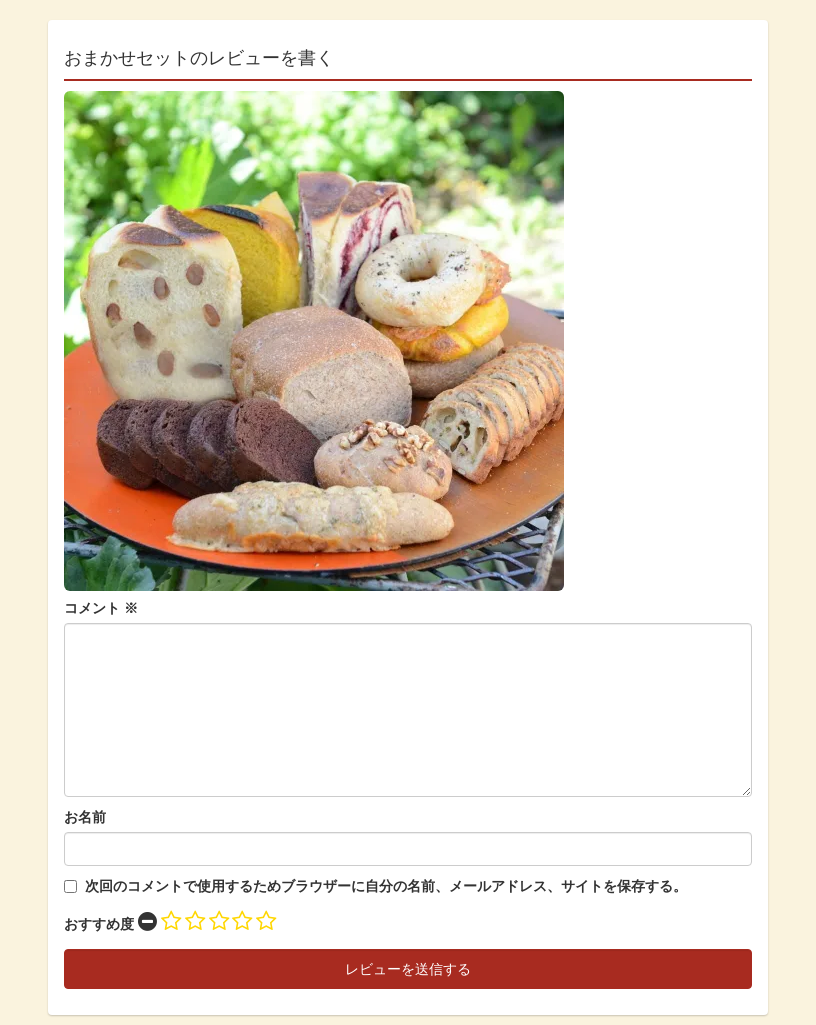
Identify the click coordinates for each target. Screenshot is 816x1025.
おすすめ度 (99, 924)
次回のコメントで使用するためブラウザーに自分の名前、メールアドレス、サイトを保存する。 (386, 886)
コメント (101, 608)
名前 (92, 817)
